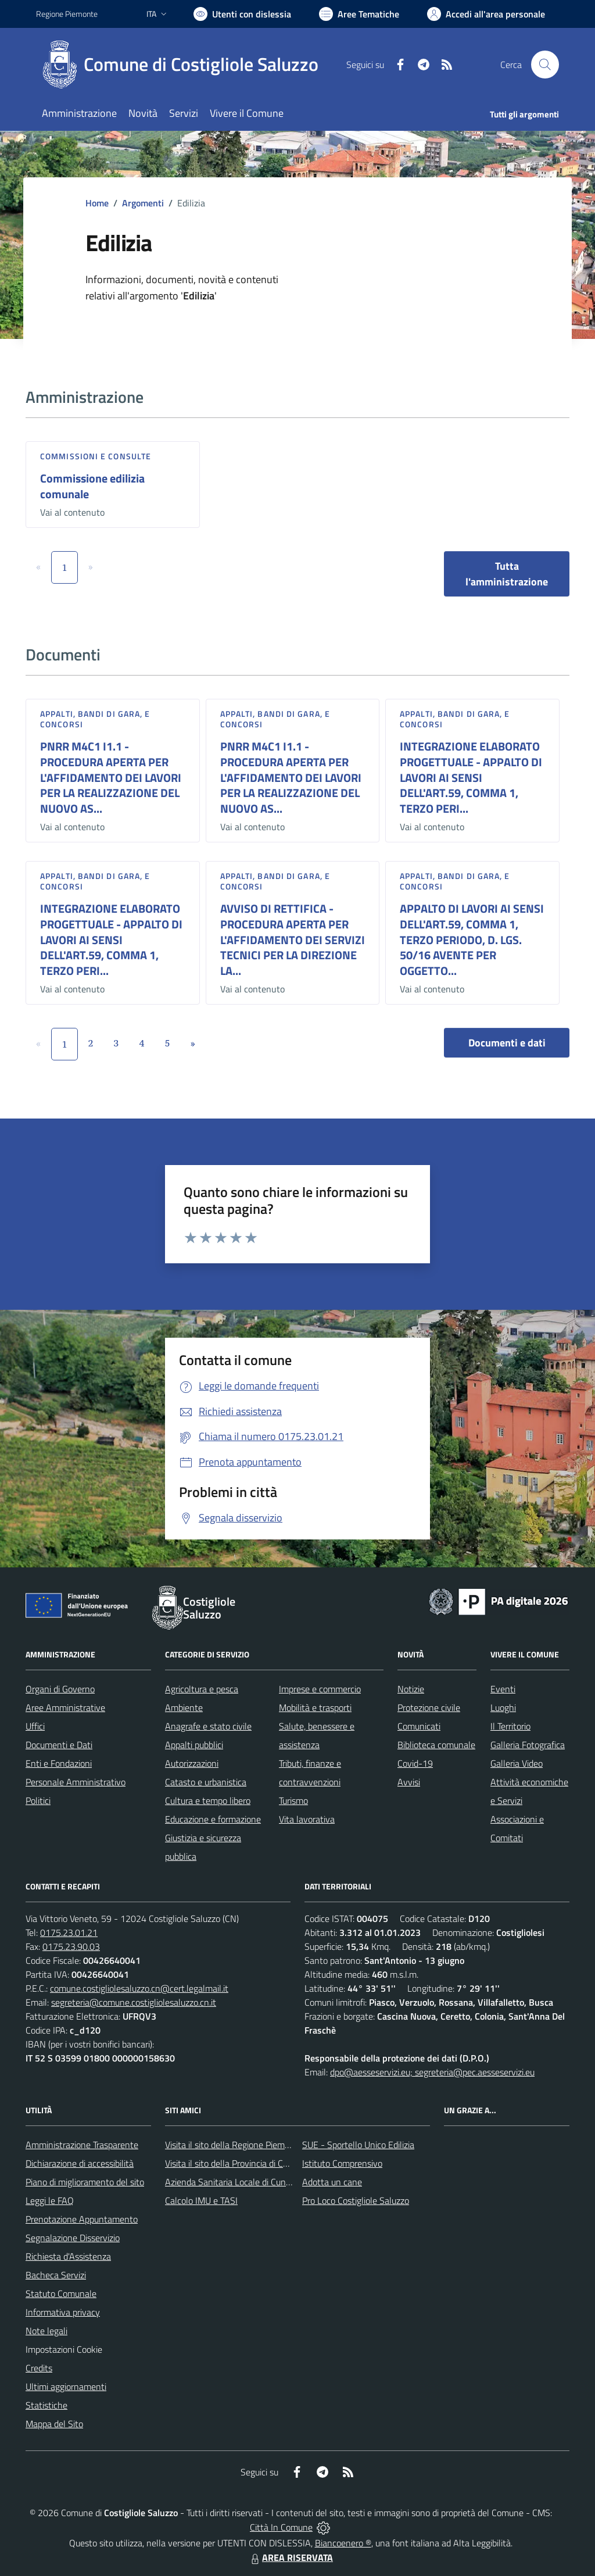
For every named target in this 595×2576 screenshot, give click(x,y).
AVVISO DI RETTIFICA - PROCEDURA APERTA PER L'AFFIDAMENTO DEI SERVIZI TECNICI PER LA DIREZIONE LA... (292, 939)
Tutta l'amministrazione (506, 573)
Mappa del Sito (54, 2424)
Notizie (410, 1689)
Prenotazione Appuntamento (82, 2219)
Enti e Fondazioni (59, 1763)
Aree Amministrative (65, 1707)
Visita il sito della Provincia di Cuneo (233, 2163)
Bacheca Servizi (56, 2275)
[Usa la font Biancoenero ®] (242, 14)
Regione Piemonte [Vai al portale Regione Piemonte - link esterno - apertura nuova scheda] (67, 14)
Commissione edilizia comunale (92, 486)
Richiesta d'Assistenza (68, 2256)
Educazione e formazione (213, 1819)
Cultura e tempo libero (207, 1800)
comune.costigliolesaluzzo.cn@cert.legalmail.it (139, 1988)
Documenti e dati (507, 1043)
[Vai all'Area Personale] (486, 14)
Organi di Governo (60, 1689)
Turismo (293, 1800)
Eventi (502, 1689)
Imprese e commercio (320, 1689)
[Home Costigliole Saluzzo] (184, 64)
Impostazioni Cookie (64, 2349)
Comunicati (418, 1726)
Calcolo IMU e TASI (201, 2200)
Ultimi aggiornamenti (66, 2386)
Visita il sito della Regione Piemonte (234, 2145)
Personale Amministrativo (76, 1782)
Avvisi (408, 1782)
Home (97, 203)
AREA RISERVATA (290, 2557)
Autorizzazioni (191, 1763)
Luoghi (503, 1707)
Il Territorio (510, 1726)
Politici (38, 1800)
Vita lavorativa (307, 1819)
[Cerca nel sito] (545, 64)
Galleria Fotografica (527, 1745)
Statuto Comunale (61, 2293)
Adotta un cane (332, 2182)
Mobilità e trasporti (315, 1707)
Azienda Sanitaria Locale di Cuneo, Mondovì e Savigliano (273, 2182)
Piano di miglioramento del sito (85, 2182)
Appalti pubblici (194, 1745)
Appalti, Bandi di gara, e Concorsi (95, 719)
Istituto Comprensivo (342, 2163)
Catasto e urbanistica (205, 1782)
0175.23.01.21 (69, 1932)
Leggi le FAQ (50, 2200)
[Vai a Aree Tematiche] (359, 14)
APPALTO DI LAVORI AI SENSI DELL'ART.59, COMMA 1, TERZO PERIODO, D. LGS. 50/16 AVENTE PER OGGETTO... (472, 939)
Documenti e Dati (59, 1745)
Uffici (35, 1726)
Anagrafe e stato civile (208, 1726)
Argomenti (143, 203)
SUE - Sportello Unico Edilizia (358, 2145)
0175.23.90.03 (71, 1946)
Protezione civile (428, 1707)
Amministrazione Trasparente (82, 2145)
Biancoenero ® (343, 2543)
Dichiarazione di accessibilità (80, 2163)
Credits (39, 2368)
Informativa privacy (63, 2312)
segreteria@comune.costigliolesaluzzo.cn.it (133, 2002)
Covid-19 (415, 1763)
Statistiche (46, 2405)
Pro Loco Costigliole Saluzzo (355, 2200)
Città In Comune (281, 2527)
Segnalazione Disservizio (73, 2238)
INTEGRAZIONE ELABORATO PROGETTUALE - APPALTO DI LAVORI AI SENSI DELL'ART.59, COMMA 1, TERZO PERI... (471, 777)
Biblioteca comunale (436, 1745)
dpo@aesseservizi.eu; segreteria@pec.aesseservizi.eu (432, 2072)
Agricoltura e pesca (201, 1689)
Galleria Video (516, 1763)
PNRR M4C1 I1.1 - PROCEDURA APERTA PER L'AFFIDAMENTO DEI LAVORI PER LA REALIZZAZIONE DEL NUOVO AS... (110, 777)
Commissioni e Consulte (95, 456)
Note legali (46, 2331)
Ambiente (184, 1707)
